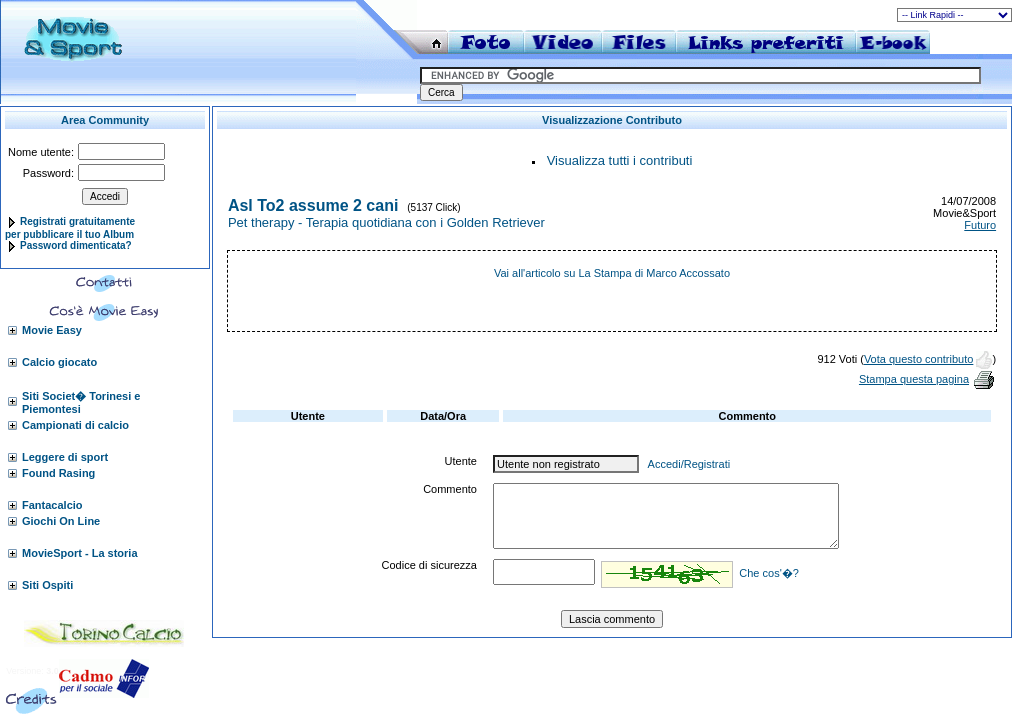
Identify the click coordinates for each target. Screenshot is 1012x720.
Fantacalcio (52, 505)
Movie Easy (52, 330)
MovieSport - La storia (80, 553)
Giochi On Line (61, 521)
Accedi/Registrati (689, 464)
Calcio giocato (59, 362)
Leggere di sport (65, 457)
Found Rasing (58, 473)
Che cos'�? (769, 573)
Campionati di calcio (75, 425)
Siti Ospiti (47, 585)
